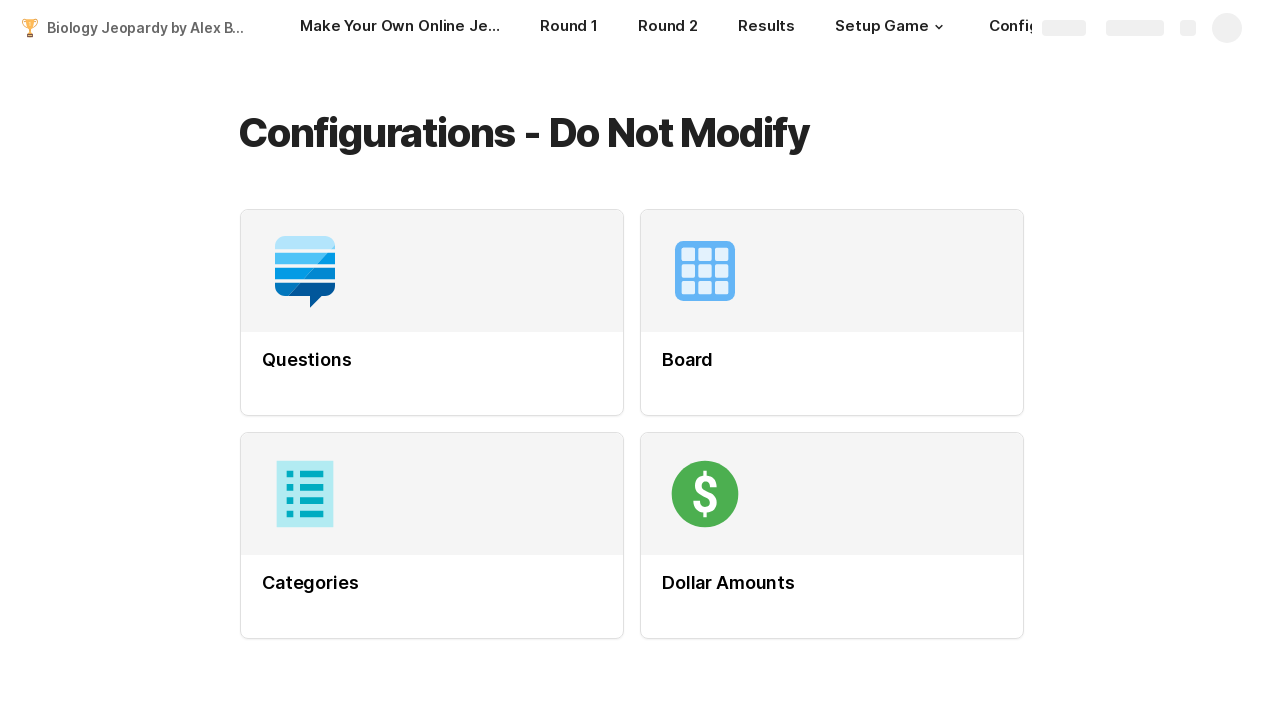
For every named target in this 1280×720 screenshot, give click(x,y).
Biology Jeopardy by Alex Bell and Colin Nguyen (153, 27)
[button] (939, 27)
